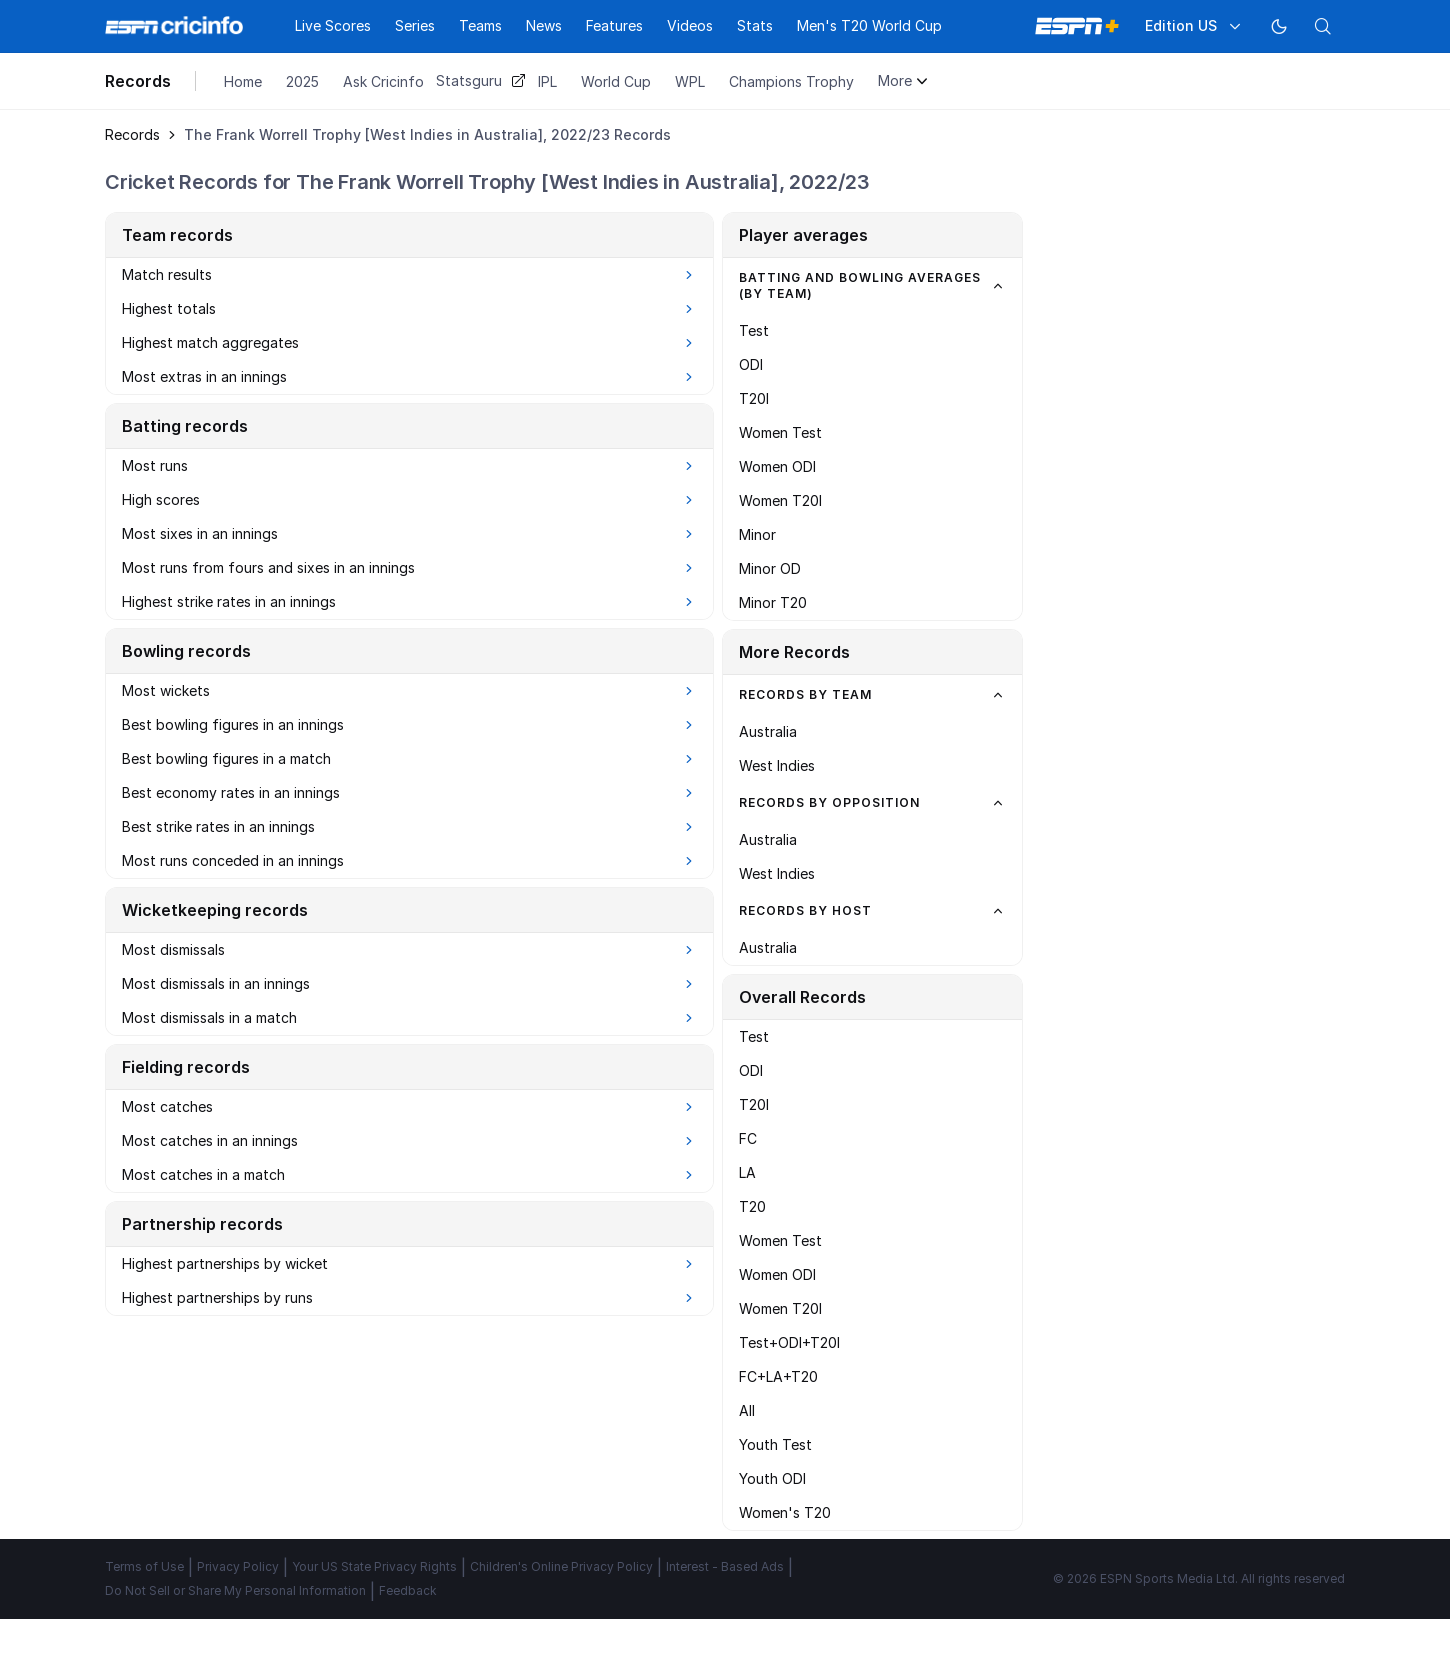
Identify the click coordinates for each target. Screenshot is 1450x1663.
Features (614, 25)
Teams (480, 25)
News (544, 25)
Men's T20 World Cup (869, 25)
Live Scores (333, 25)
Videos (690, 25)
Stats (755, 25)
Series (415, 25)
